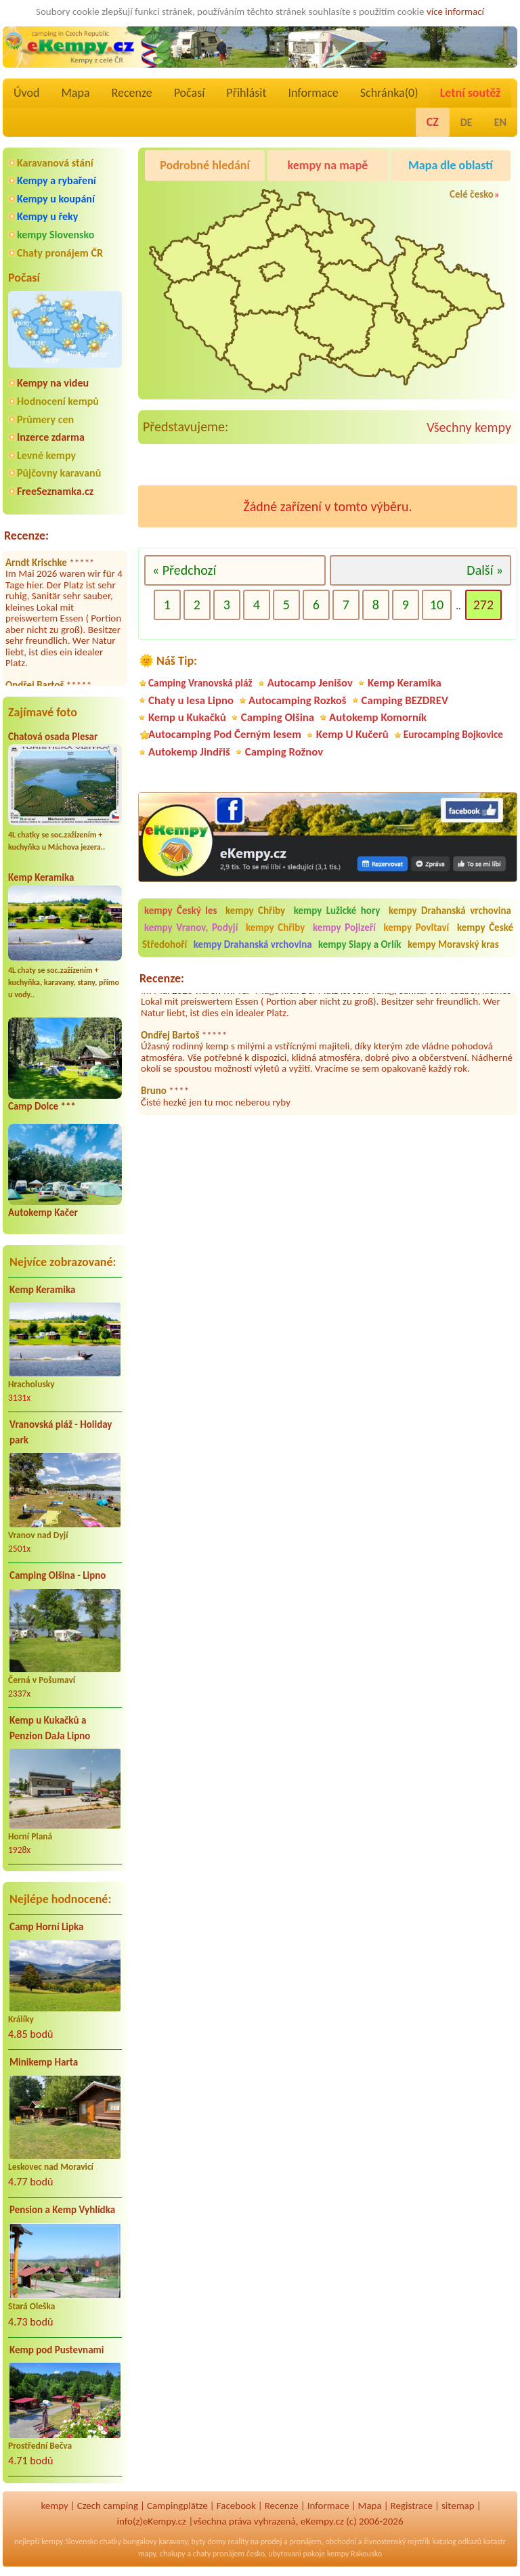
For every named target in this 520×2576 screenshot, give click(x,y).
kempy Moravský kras (453, 944)
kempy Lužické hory (337, 910)
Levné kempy (46, 455)
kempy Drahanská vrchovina (450, 910)
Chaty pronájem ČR (60, 252)
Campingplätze (177, 2505)
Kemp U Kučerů (352, 734)
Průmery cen (45, 419)
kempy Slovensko (55, 234)
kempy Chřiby (255, 910)
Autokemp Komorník (378, 717)
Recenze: (26, 535)
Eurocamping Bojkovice (453, 734)
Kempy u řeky (47, 216)
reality (238, 2541)
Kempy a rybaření (56, 180)
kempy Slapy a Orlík (360, 944)
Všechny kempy (469, 427)
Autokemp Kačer (43, 1212)
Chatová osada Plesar (53, 736)
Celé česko (472, 194)
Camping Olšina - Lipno (57, 1575)
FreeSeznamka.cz (55, 491)
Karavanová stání (55, 162)
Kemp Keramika (41, 877)
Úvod (26, 92)
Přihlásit (246, 92)
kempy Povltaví (416, 927)
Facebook (236, 2505)
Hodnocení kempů (58, 401)
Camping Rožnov (284, 752)
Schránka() (389, 92)
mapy (147, 2553)
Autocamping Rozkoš (297, 700)
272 (483, 604)
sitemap (458, 2505)
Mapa (75, 92)
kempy (54, 2505)
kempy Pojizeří (344, 927)
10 (436, 604)
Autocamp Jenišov (310, 683)
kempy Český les (180, 910)
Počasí (189, 92)
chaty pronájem (218, 2553)
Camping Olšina (277, 717)
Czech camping (107, 2505)
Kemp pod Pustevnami (56, 2350)
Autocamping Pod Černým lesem (224, 734)
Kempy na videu (53, 382)
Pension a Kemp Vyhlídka (62, 2210)
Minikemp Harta (43, 2062)
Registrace (412, 2505)
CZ (433, 121)
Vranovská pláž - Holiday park (60, 1432)
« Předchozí (184, 570)
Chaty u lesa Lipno (191, 700)
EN (500, 122)
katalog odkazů (456, 2541)
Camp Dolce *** (42, 1106)
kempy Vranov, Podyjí (191, 927)
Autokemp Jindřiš (189, 752)
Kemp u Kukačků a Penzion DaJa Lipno (49, 1728)
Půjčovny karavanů (59, 472)
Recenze (132, 92)
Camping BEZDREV (405, 700)
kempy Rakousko (354, 2553)
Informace (313, 92)
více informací (455, 11)
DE (466, 122)
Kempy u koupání (56, 198)
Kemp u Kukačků (187, 717)
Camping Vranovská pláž (200, 682)
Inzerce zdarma (51, 437)
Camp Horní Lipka (46, 1927)
